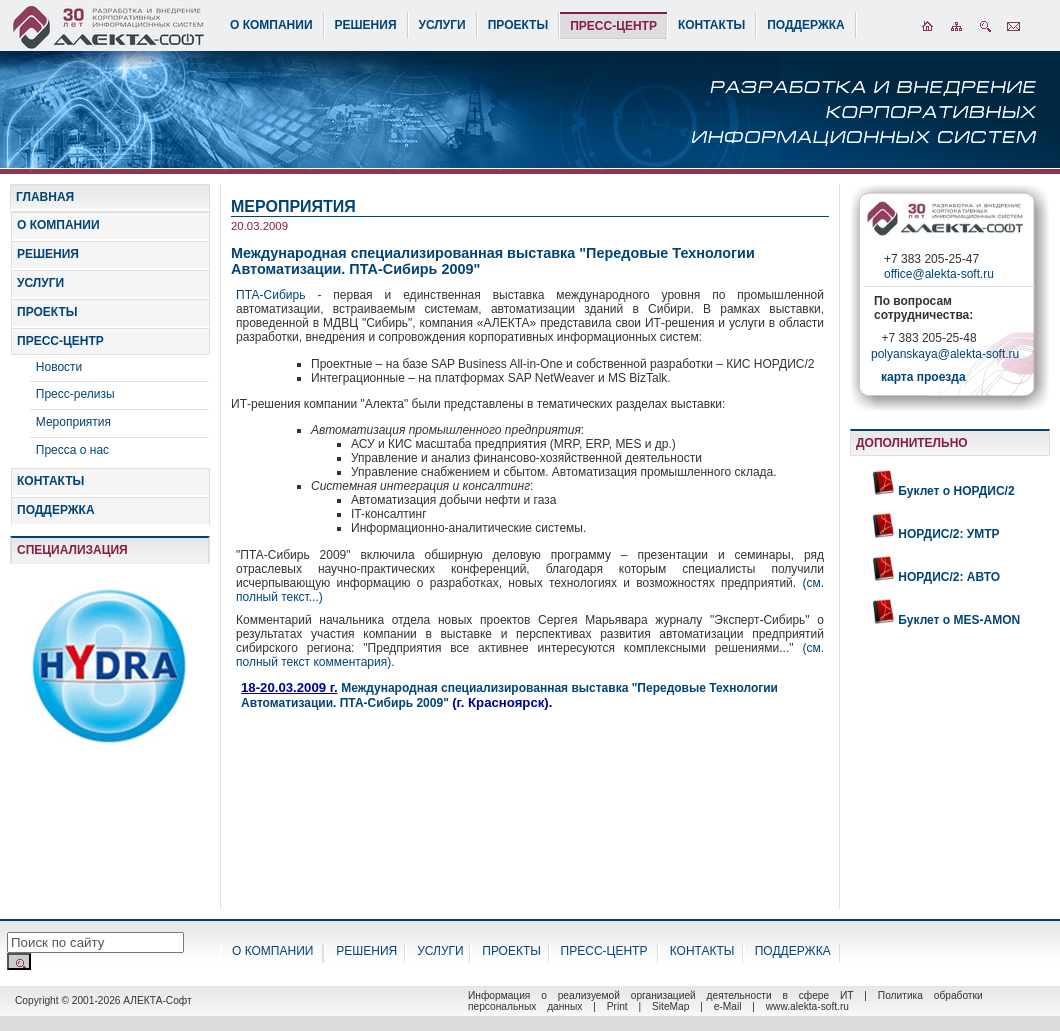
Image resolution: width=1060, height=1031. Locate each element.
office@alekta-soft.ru (939, 274)
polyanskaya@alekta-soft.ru (945, 356)
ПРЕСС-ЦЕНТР (613, 26)
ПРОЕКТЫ (518, 25)
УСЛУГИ (442, 25)
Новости (59, 367)
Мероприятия (73, 422)
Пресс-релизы (75, 394)
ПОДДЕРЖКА (806, 25)
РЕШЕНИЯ (366, 25)
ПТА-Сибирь (276, 295)
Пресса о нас (72, 450)
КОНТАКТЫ (711, 25)
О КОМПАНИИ (271, 25)
